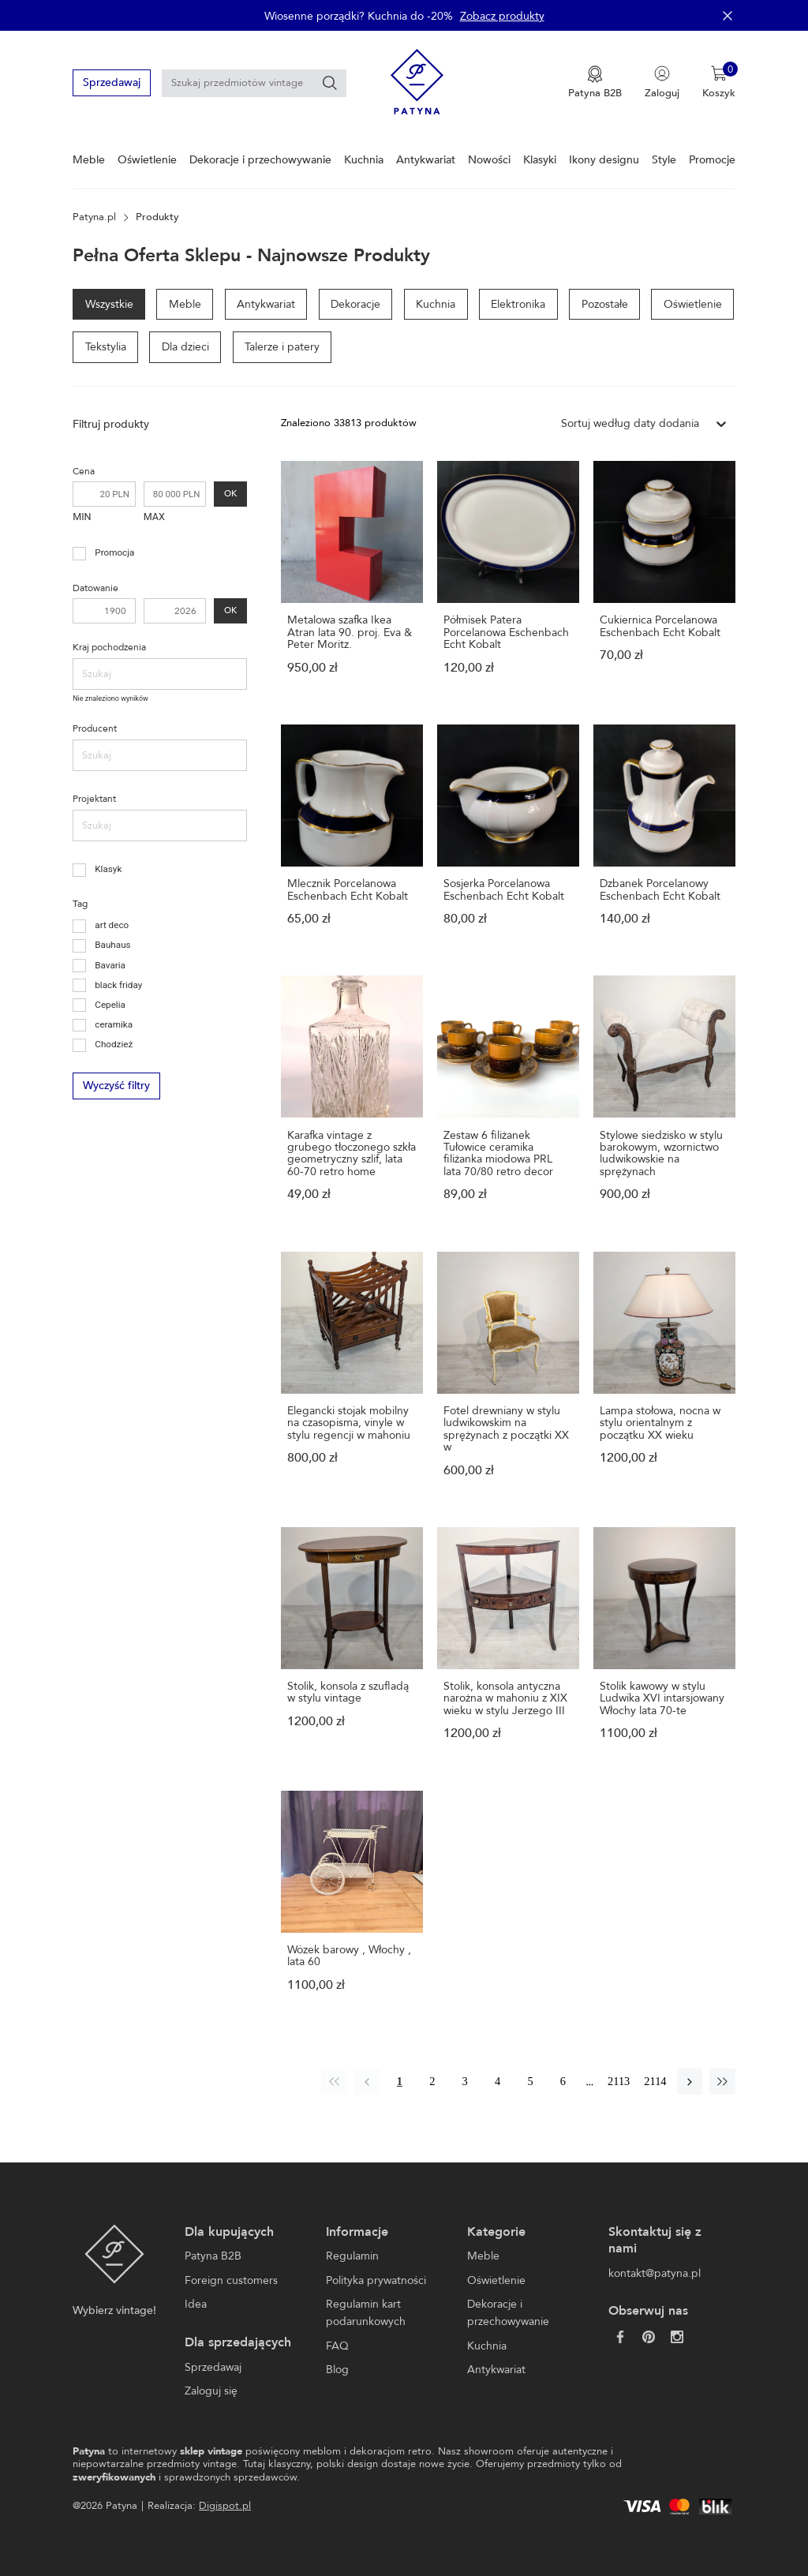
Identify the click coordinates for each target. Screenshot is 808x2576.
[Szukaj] (330, 83)
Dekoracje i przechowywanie (260, 159)
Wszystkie (109, 304)
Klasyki (539, 159)
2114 (655, 2081)
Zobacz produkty (502, 16)
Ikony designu (604, 159)
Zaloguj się (211, 2390)
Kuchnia (363, 159)
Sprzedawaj (111, 82)
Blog (337, 2369)
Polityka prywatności (376, 2280)
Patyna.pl (94, 217)
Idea (196, 2304)
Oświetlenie (147, 159)
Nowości (489, 159)
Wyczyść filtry (116, 1085)
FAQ (337, 2345)
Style (664, 159)
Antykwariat (425, 159)
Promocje (712, 159)
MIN (82, 516)
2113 (619, 2081)
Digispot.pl (225, 2506)
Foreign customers (231, 2280)
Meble (89, 159)
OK (230, 494)
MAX (154, 516)
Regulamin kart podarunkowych (366, 2313)
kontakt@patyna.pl (654, 2273)
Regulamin (352, 2255)
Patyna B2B (213, 2255)
